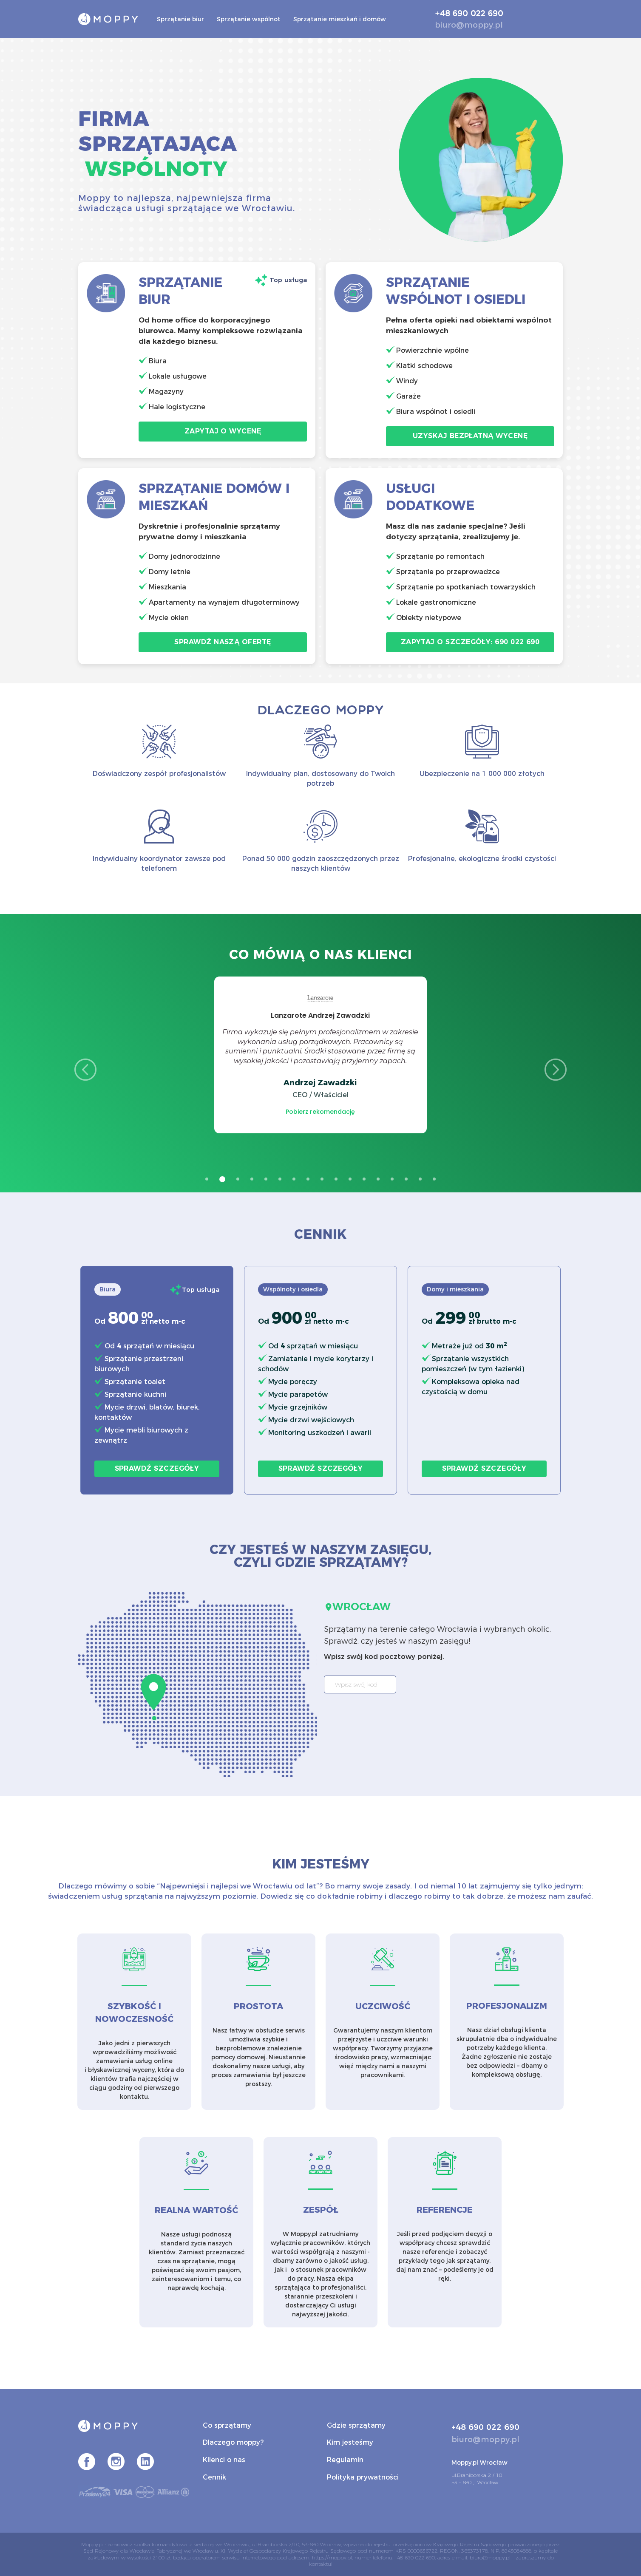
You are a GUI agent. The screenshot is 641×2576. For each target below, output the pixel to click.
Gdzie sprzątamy (356, 2425)
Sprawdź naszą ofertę (222, 642)
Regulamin (345, 2460)
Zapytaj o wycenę (222, 431)
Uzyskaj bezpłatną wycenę (470, 436)
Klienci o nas (224, 2460)
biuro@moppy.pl (469, 25)
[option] (320, 1055)
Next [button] (555, 1070)
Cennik (214, 2477)
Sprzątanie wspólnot (249, 19)
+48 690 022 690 (469, 14)
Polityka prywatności (363, 2477)
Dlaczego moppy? (233, 2442)
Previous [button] (85, 1070)
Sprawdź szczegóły (157, 1468)
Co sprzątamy (227, 2425)
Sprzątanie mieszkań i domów (339, 19)
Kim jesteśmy (350, 2442)
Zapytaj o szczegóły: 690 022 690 (470, 642)
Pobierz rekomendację (320, 1111)
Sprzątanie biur (180, 19)
